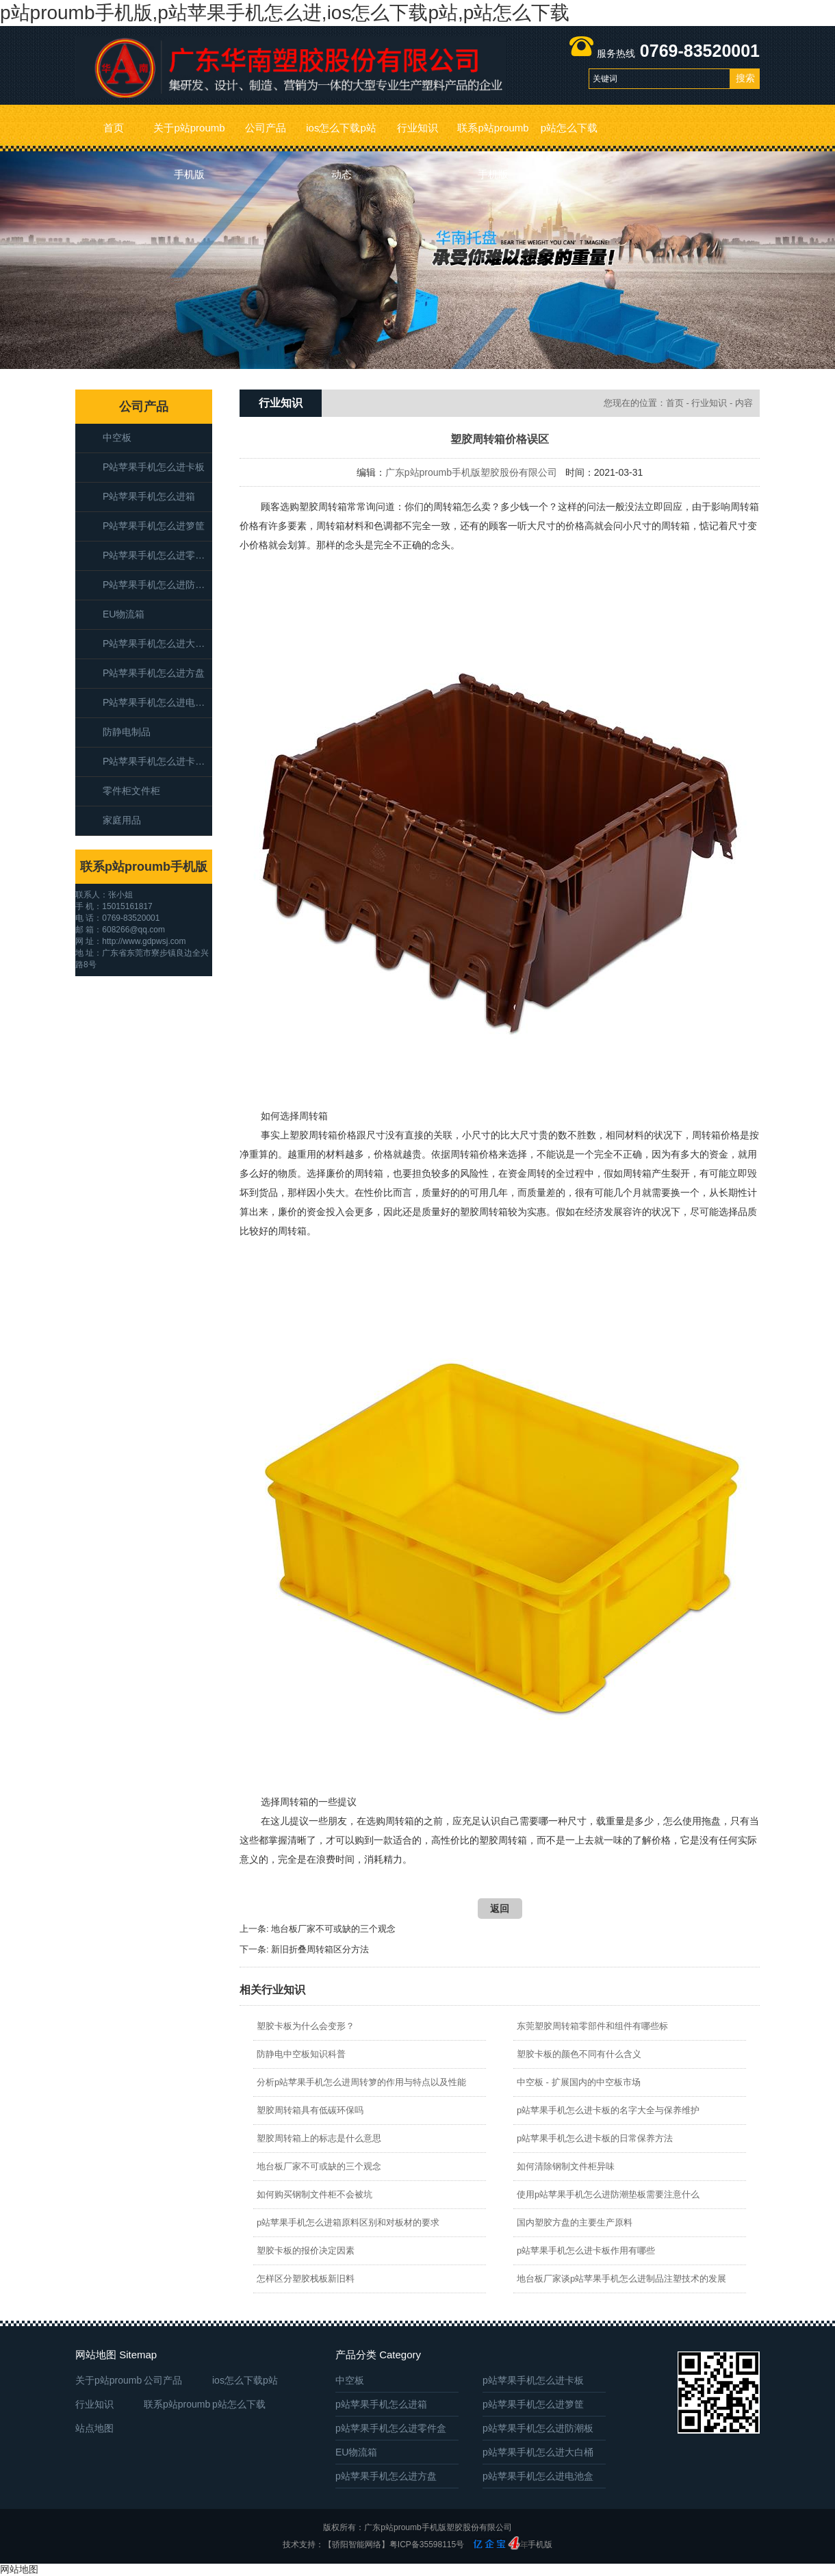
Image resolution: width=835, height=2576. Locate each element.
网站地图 (19, 2569)
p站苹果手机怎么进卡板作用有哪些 (586, 2250)
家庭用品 (122, 820)
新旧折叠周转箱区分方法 (320, 1949)
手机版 (540, 2544)
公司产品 (265, 127)
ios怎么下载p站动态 (341, 136)
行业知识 (417, 127)
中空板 (117, 437)
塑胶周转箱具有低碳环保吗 (310, 2110)
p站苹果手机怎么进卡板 (154, 466)
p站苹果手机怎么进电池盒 (157, 702)
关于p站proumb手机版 (188, 136)
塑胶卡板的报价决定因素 (306, 2250)
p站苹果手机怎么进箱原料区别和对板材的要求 (348, 2222)
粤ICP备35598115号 (426, 2544)
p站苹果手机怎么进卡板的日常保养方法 (595, 2138)
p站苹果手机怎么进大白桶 (157, 643)
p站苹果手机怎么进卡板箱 (157, 761)
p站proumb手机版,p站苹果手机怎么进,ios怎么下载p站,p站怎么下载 (284, 12)
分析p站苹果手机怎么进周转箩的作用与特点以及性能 (361, 2082)
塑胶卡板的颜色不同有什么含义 (579, 2054)
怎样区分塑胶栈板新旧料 (306, 2278)
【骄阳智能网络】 (356, 2544)
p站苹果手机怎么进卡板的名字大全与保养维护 (608, 2110)
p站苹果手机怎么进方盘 (154, 672)
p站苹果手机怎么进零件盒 (157, 555)
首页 (113, 127)
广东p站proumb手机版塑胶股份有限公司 (471, 472)
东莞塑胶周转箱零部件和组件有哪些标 (592, 2026)
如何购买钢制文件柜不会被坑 (314, 2194)
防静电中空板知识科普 (301, 2054)
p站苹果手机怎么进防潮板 (157, 584)
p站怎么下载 (569, 127)
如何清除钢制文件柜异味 (566, 2166)
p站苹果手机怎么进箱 (149, 496)
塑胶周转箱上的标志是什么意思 (319, 2138)
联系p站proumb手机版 (492, 136)
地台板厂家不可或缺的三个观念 (333, 1929)
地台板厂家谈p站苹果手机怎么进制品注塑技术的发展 (621, 2278)
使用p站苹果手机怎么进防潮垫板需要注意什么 (608, 2194)
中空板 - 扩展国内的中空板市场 (579, 2082)
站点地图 (94, 2428)
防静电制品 (127, 731)
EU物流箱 (123, 614)
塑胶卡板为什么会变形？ (306, 2026)
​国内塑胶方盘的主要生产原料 (574, 2222)
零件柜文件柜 (131, 790)
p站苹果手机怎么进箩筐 (154, 525)
